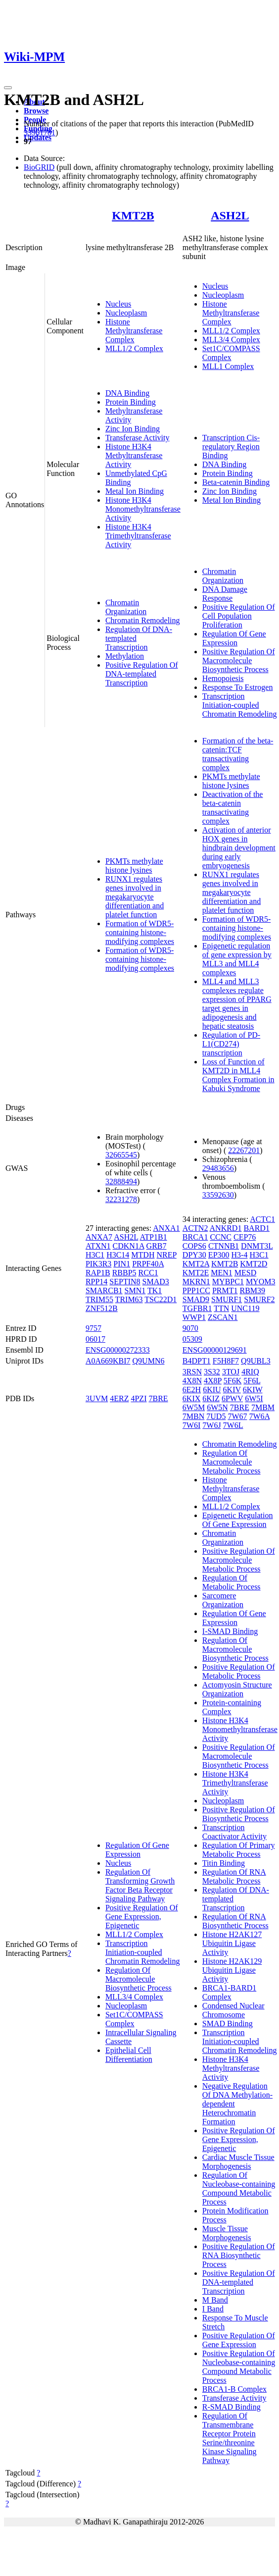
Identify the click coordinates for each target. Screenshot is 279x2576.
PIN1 (121, 1264)
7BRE (158, 1398)
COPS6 (194, 1246)
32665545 (121, 1155)
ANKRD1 (226, 1228)
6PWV (232, 1398)
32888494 (121, 1181)
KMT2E (196, 1272)
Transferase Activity (137, 437)
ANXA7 (99, 1237)
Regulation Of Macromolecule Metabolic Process (231, 1462)
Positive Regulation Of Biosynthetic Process (238, 1814)
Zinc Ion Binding (132, 428)
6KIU (212, 1389)
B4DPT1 (197, 1361)
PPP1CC (196, 1290)
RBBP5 (124, 1272)
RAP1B (98, 1272)
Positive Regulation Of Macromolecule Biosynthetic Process (238, 660)
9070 (190, 1328)
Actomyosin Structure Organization (237, 1689)
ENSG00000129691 (215, 1350)
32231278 (121, 1199)
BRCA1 (195, 1237)
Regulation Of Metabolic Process (231, 1582)
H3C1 (95, 1255)
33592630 (218, 1195)
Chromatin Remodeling (142, 620)
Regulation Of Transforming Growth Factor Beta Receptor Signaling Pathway (140, 1885)
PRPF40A (148, 1264)
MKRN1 (196, 1281)
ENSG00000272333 (118, 1350)
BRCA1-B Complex (234, 2389)
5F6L (251, 1380)
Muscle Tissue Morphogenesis (226, 2233)
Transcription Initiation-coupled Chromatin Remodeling (239, 705)
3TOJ (230, 1371)
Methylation (124, 656)
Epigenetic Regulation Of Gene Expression (237, 1519)
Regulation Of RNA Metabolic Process (234, 1876)
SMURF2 (259, 1299)
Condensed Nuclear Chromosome (233, 2010)
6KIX (191, 1398)
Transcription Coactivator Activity (234, 1831)
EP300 (219, 1255)
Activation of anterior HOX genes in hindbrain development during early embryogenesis (239, 848)
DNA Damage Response (224, 593)
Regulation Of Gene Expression (234, 638)
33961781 (39, 132)
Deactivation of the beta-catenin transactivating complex (232, 807)
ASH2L (230, 215)
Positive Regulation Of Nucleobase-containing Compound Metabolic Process (239, 2366)
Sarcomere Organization (222, 1600)
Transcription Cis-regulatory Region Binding (231, 446)
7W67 (237, 1416)
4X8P (213, 1380)
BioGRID (39, 167)
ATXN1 (98, 1246)
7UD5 (216, 1416)
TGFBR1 (197, 1308)
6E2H (192, 1389)
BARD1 (256, 1228)
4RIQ (250, 1371)
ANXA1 (166, 1228)
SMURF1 (226, 1299)
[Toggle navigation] (8, 87)
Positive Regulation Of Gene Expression (238, 2340)
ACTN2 (195, 1228)
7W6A (259, 1416)
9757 (93, 1328)
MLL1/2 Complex (134, 348)
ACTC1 (262, 1219)
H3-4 (240, 1255)
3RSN (192, 1371)
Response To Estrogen (237, 687)
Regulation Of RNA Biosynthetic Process (235, 1921)
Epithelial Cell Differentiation (128, 2054)
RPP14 (96, 1281)
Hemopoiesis (223, 678)
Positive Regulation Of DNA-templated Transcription (141, 674)
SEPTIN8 (124, 1281)
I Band (213, 2309)
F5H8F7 (226, 1361)
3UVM (97, 1398)
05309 (192, 1339)
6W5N (217, 1407)
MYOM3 (261, 1281)
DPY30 (194, 1255)
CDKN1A (128, 1246)
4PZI (138, 1398)
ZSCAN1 (222, 1317)
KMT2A (196, 1264)
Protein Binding (130, 402)
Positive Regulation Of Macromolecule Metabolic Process (238, 1560)
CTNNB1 (223, 1246)
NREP (166, 1255)
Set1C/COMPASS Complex (231, 353)
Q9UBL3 (256, 1361)
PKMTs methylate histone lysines (134, 865)
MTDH (142, 1255)
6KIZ (211, 1398)
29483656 (218, 1168)
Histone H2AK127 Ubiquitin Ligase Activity (232, 1943)
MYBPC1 (228, 1281)
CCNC (221, 1237)
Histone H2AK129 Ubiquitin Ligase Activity (232, 1970)
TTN (221, 1308)
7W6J (211, 1425)
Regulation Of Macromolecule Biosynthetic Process (138, 1979)
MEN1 (221, 1272)
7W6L (233, 1425)
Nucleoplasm (126, 313)
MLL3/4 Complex (231, 339)
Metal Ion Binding (134, 491)
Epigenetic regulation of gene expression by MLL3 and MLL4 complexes (237, 959)
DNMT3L (257, 1246)
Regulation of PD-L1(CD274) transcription (231, 1044)
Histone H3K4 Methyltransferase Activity (134, 455)
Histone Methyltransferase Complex (134, 330)
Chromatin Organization (125, 607)
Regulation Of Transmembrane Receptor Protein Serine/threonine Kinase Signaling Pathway (229, 2438)
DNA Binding (127, 393)
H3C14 (117, 1255)
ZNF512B (102, 1308)
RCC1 (148, 1272)
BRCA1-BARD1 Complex (229, 1992)
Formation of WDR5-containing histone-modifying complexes (139, 932)
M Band (215, 2300)
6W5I (254, 1398)
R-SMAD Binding (231, 2407)
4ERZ (119, 1398)
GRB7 (156, 1246)
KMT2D (253, 1264)
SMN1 (135, 1290)
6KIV (232, 1389)
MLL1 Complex (228, 366)
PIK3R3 (98, 1264)
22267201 (244, 1150)
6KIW (253, 1389)
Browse (36, 110)
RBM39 (252, 1290)
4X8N (192, 1380)
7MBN (193, 1416)
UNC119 (245, 1308)
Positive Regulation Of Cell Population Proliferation (238, 616)
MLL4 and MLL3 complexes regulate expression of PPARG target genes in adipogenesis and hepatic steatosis (237, 1003)
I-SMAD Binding (230, 1631)
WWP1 (194, 1317)
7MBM (263, 1407)
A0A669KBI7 (108, 1361)
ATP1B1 (153, 1237)
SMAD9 (196, 1299)
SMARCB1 (104, 1290)
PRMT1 (225, 1290)
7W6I (191, 1425)
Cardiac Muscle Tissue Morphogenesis (238, 2161)
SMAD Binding (227, 2023)
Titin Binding (223, 1863)
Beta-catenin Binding (236, 482)
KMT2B (133, 215)
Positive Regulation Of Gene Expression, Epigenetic (141, 1916)
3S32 (212, 1371)
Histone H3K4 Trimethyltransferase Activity (138, 536)
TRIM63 (129, 1299)
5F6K (232, 1380)
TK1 (154, 1290)
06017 (95, 1339)
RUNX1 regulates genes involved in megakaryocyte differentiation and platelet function (134, 897)
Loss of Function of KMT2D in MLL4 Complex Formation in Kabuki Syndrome (238, 1075)
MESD (245, 1272)
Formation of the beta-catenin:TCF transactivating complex (238, 754)
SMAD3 (155, 1281)
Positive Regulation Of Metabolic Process (238, 1671)
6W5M (194, 1407)
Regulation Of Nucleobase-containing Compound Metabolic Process (239, 2188)
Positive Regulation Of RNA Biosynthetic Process (238, 2255)
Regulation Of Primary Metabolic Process (238, 1849)
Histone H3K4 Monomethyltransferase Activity (143, 509)
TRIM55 (99, 1299)
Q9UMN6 (149, 1361)
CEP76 (244, 1237)
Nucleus (118, 304)
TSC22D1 (160, 1299)
